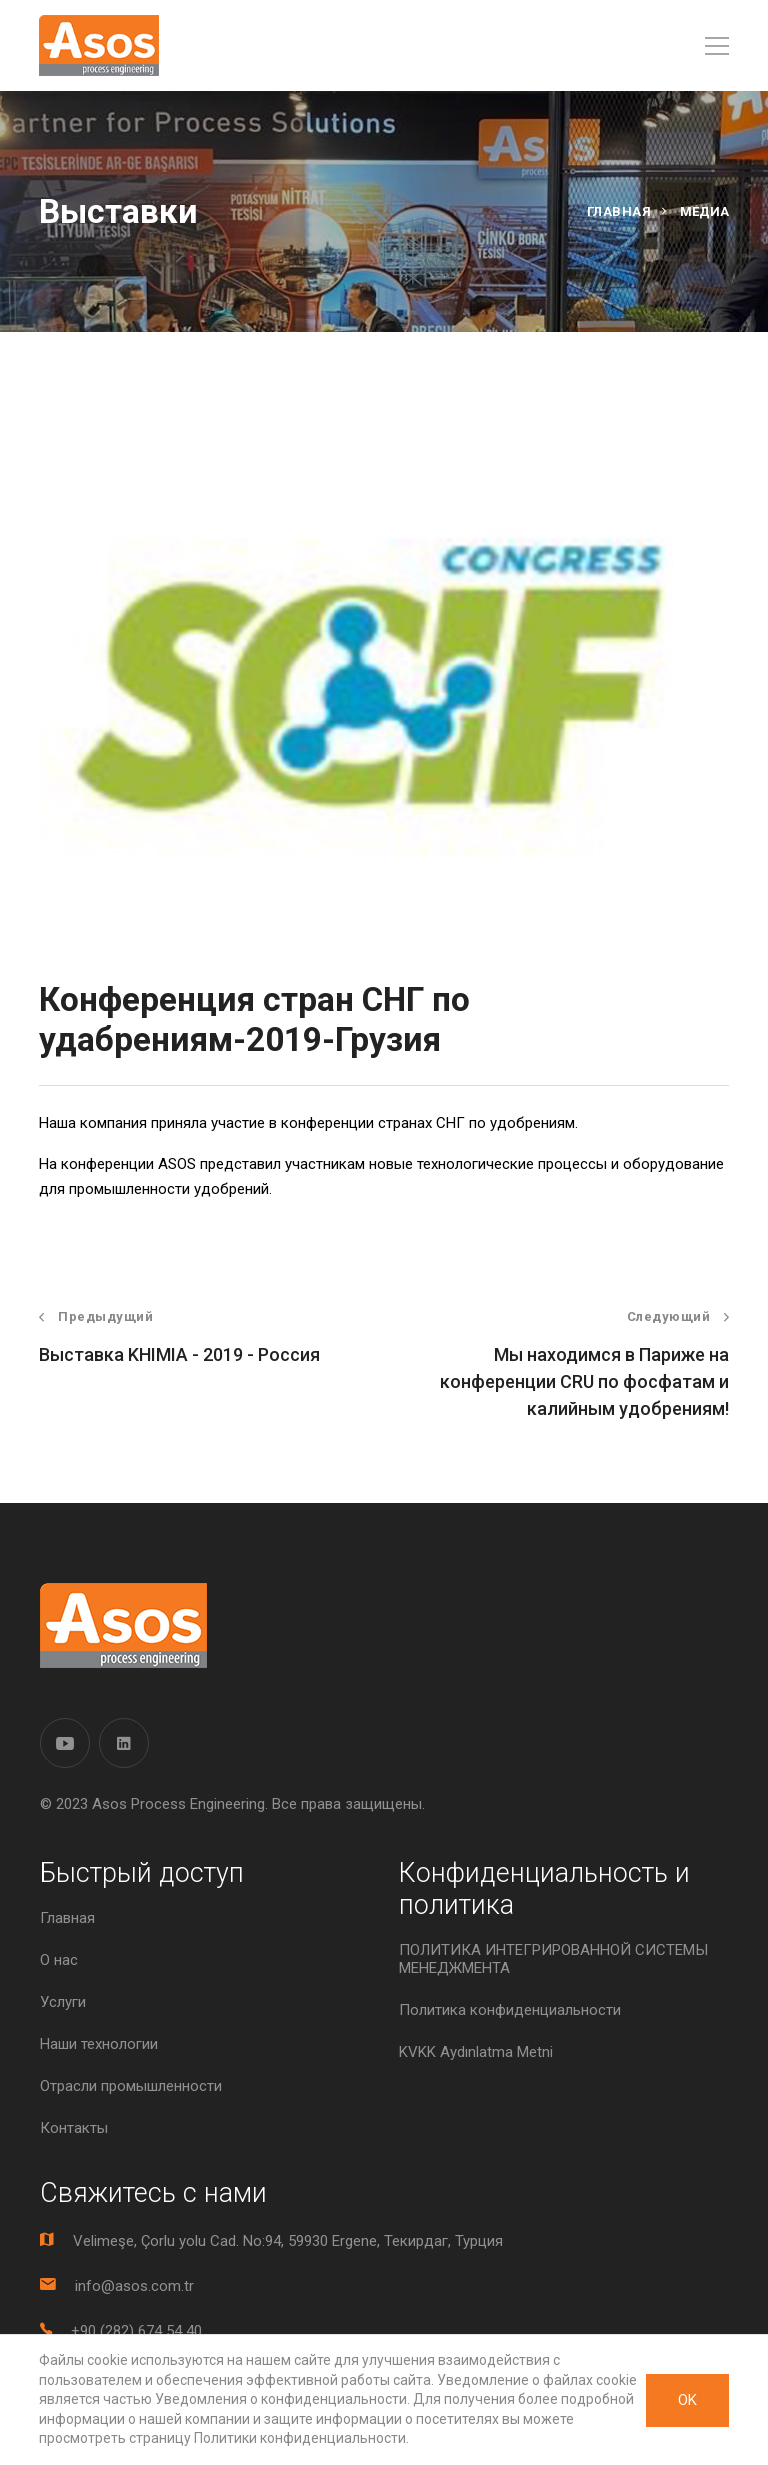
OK (687, 2400)
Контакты (74, 2128)
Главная (619, 211)
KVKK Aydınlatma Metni (476, 2052)
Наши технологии (99, 2044)
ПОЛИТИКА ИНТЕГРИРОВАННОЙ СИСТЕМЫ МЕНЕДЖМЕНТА (553, 1959)
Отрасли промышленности (131, 2086)
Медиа (704, 211)
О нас (59, 1960)
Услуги (63, 2002)
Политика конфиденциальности (510, 2010)
